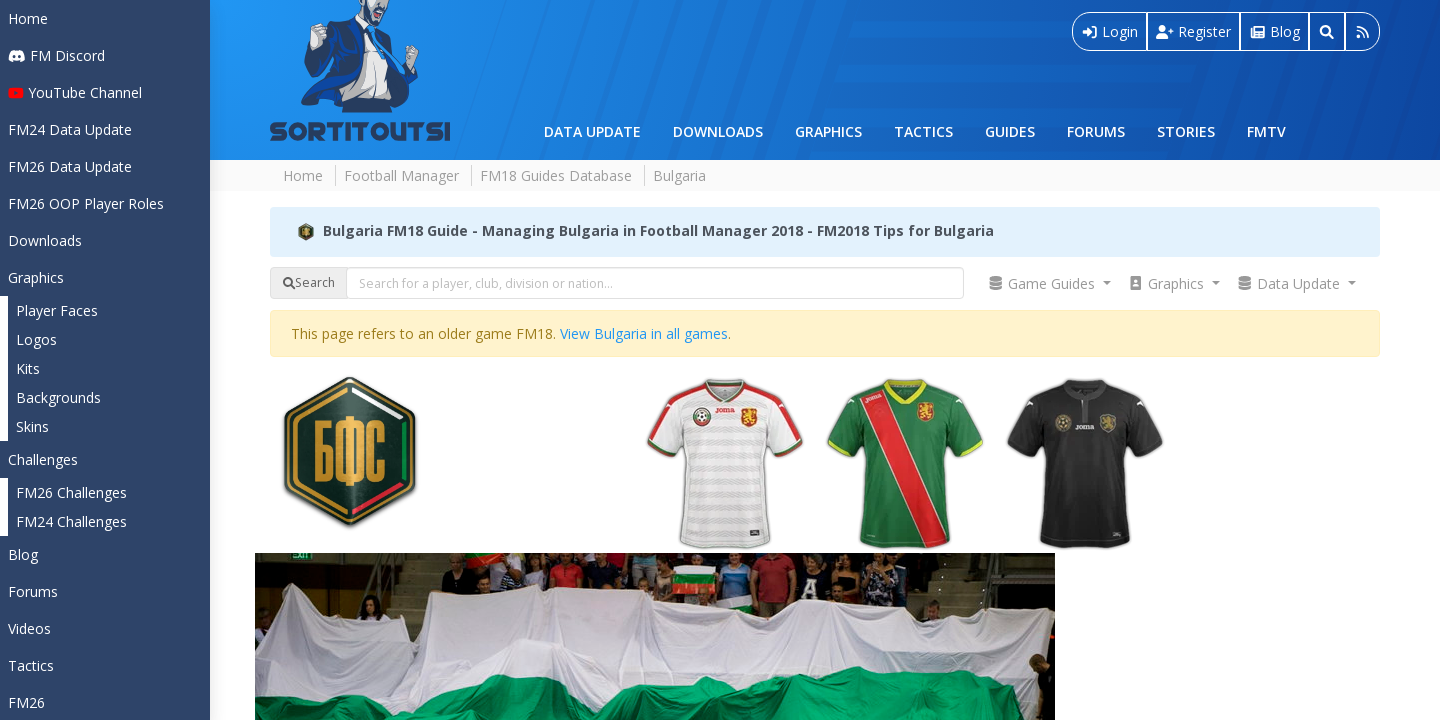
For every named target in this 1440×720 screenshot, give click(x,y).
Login (1110, 31)
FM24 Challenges (71, 521)
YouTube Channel (75, 92)
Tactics (923, 131)
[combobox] (655, 283)
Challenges (43, 459)
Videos (29, 628)
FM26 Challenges (71, 492)
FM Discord (56, 55)
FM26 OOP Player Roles (86, 203)
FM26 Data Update (70, 166)
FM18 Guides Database (556, 175)
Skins (32, 426)
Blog (23, 554)
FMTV (1266, 131)
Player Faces (57, 310)
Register (1193, 31)
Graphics (828, 131)
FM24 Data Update (70, 129)
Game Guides (1043, 283)
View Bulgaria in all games (644, 333)
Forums (1096, 131)
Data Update (592, 131)
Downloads (718, 131)
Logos (36, 339)
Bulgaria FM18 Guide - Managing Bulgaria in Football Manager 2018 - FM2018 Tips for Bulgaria (658, 229)
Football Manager (401, 175)
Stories (1186, 131)
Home (28, 18)
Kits (28, 368)
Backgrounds (58, 397)
